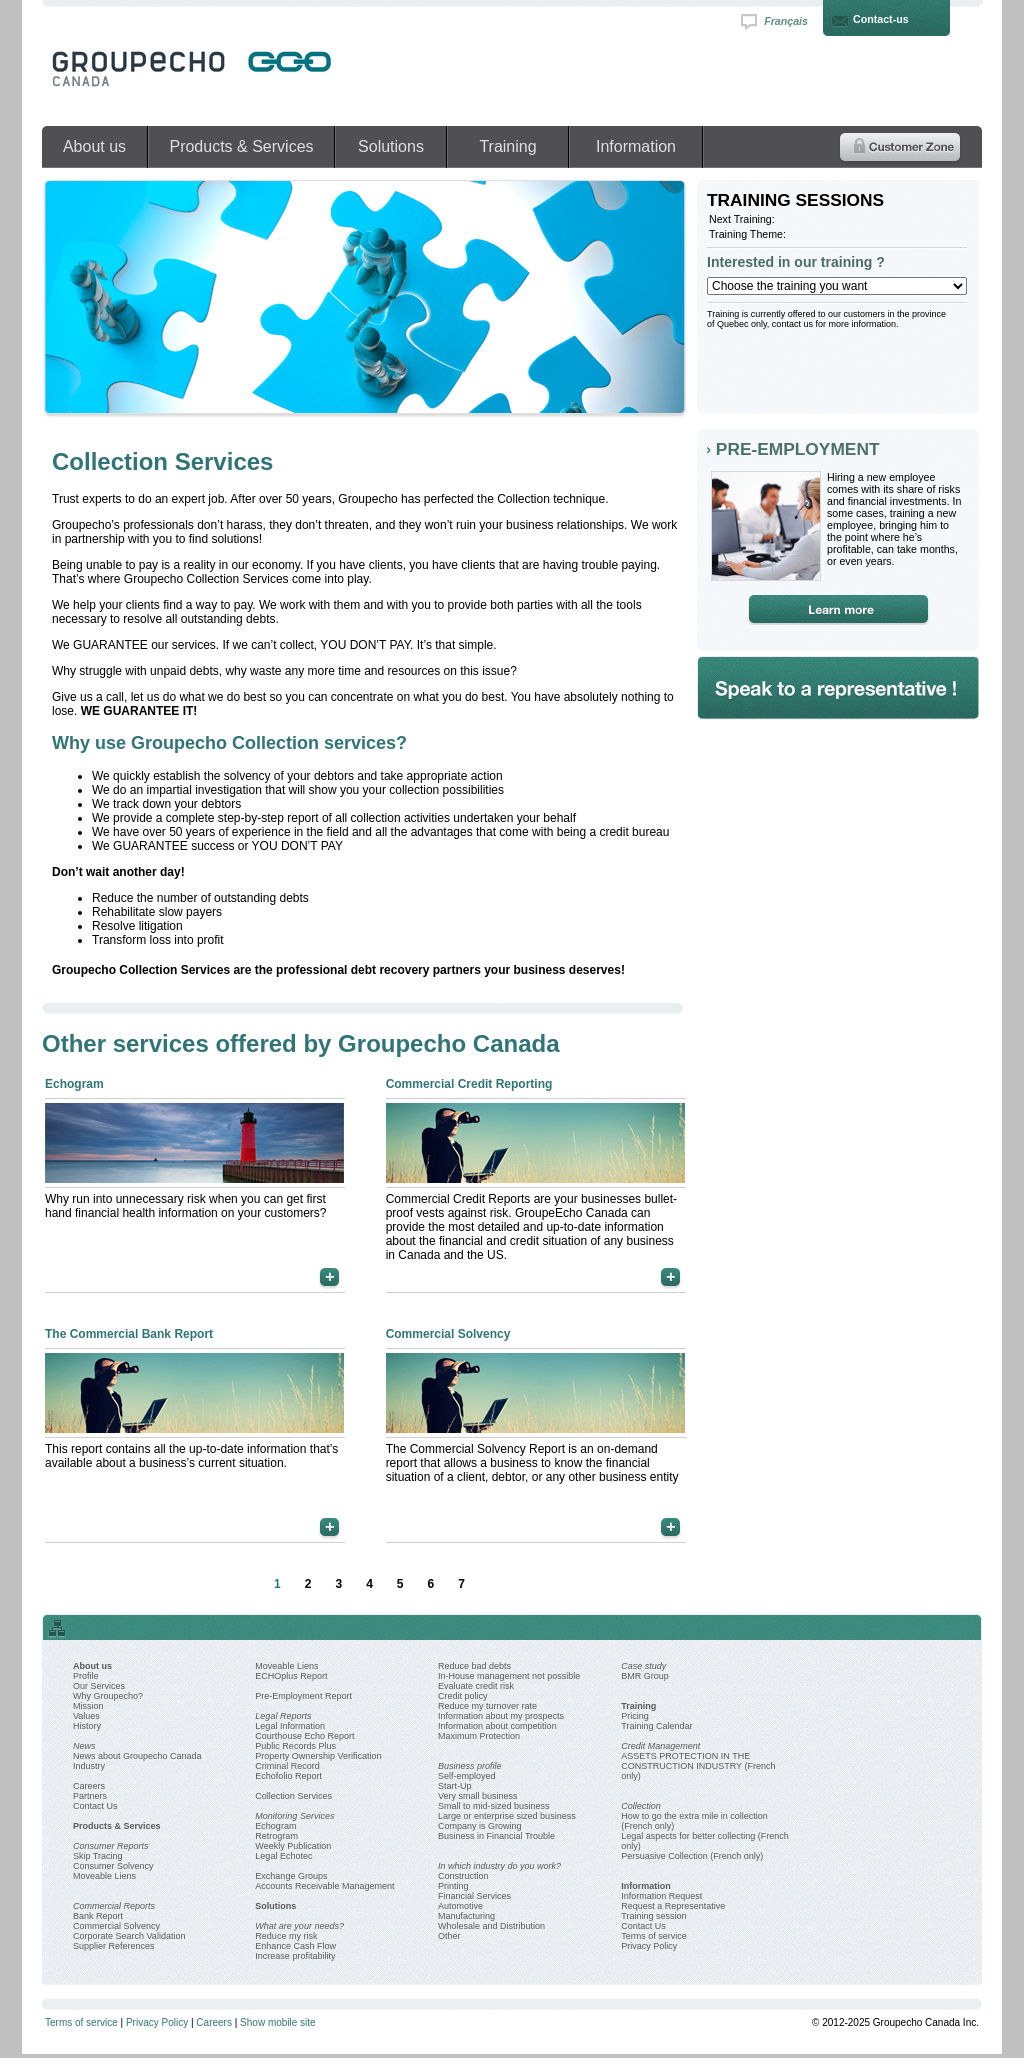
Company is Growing (480, 1826)
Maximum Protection (479, 1736)
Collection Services (293, 1796)
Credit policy (463, 1696)
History (87, 1726)
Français (786, 21)
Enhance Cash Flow (295, 1946)
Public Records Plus (295, 1746)
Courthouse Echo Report (304, 1736)
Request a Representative (673, 1906)
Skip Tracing (98, 1856)
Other (449, 1936)
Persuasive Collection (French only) (692, 1856)
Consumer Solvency (113, 1866)
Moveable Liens (104, 1876)
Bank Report (98, 1916)
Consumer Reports (111, 1846)
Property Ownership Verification (318, 1756)
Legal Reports (283, 1716)
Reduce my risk (286, 1936)
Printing (453, 1886)
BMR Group (645, 1676)
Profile (86, 1676)
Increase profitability (295, 1956)
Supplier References (114, 1946)
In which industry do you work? (499, 1866)
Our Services (99, 1686)
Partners (90, 1796)
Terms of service (654, 1936)
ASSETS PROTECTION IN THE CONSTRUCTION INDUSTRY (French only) (698, 1766)
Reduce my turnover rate (487, 1706)
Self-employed (467, 1776)
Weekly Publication (293, 1846)
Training (507, 146)
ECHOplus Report (291, 1676)
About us (94, 146)
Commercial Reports (114, 1906)
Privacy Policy (649, 1946)
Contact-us (881, 19)
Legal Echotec (283, 1856)
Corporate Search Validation (129, 1936)
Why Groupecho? (108, 1696)
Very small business (478, 1796)
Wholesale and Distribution (491, 1926)
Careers (89, 1786)
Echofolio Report (288, 1776)
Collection (641, 1806)
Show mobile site (278, 2022)
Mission (88, 1706)
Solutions (391, 146)
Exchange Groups (291, 1876)
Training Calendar (656, 1726)
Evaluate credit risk (476, 1686)
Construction (463, 1876)
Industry (89, 1766)
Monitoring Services (294, 1816)
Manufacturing (466, 1916)
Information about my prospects (501, 1716)
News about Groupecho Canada (137, 1756)
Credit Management (660, 1746)
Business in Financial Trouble (496, 1836)
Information (636, 146)
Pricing (635, 1716)
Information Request (661, 1896)
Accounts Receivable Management (324, 1886)
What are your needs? (299, 1926)
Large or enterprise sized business (507, 1816)
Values (86, 1716)
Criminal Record (287, 1766)
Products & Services (241, 146)
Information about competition (497, 1726)
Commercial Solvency (116, 1926)
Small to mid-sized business (494, 1806)
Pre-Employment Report (303, 1696)
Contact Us (95, 1806)
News (84, 1746)
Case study (643, 1666)
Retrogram (276, 1836)
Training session (653, 1916)
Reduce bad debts (474, 1666)
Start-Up (455, 1786)
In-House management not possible (509, 1676)
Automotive (460, 1906)
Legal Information (290, 1726)
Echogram (275, 1826)
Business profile (470, 1766)
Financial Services (474, 1896)
